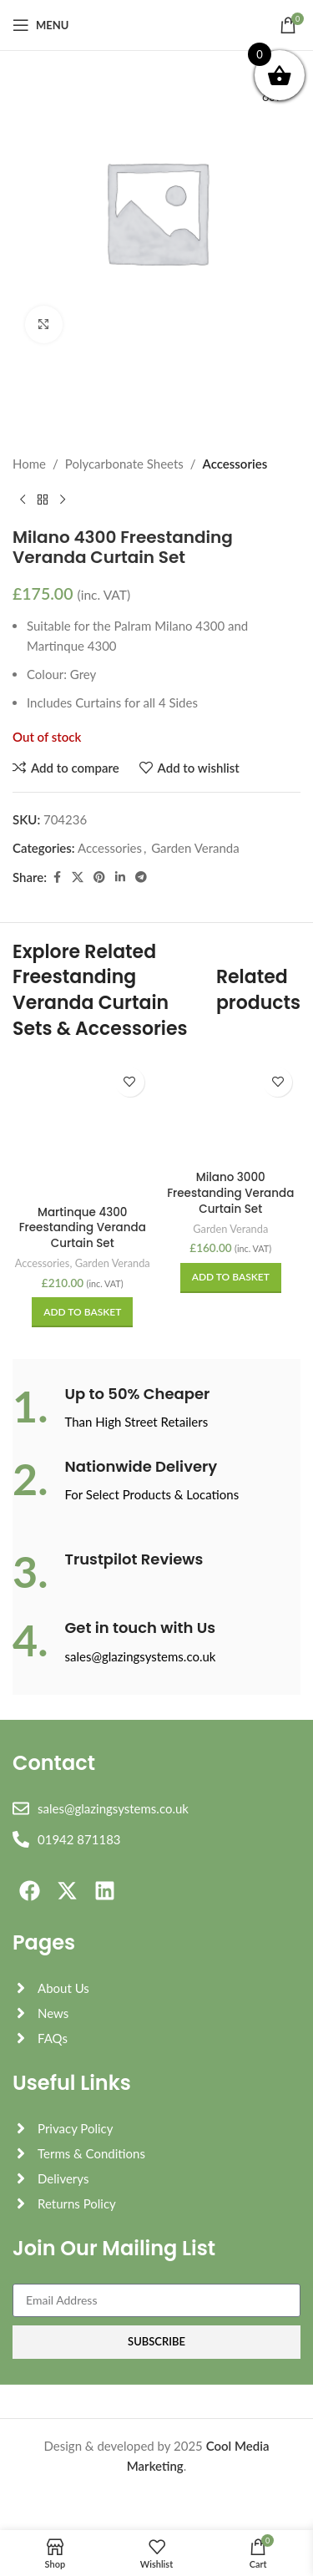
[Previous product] (23, 500)
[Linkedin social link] (120, 877)
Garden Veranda (195, 847)
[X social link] (77, 877)
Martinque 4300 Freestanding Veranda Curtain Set (82, 1228)
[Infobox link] (156, 1408)
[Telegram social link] (141, 877)
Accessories (235, 463)
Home (29, 463)
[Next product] (63, 500)
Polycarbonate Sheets (124, 463)
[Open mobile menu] (40, 25)
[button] (82, 1312)
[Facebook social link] (57, 877)
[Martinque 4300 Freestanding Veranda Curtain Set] (83, 1129)
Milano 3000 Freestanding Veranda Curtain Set (230, 1193)
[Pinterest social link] (99, 877)
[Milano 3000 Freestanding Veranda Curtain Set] (231, 1111)
